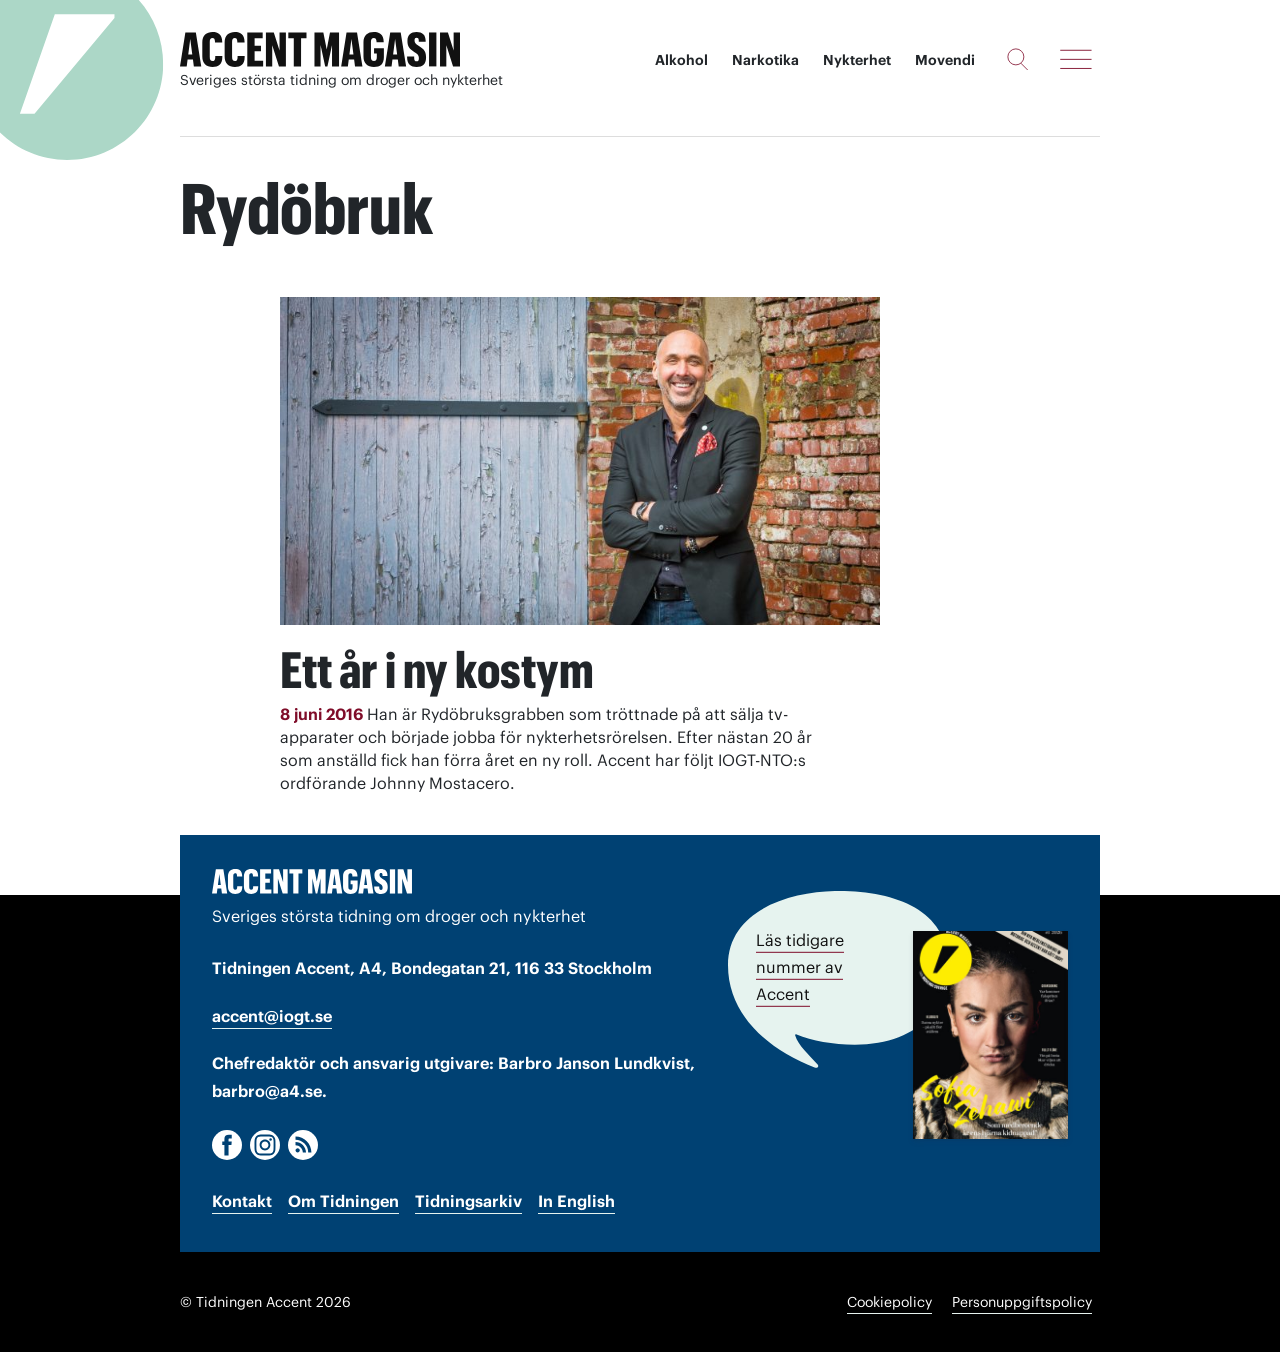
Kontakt (242, 1201)
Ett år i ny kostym (437, 670)
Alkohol (681, 60)
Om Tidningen (343, 1201)
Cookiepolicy (889, 1302)
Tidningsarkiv (468, 1201)
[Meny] (1076, 59)
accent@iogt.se (272, 1016)
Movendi (945, 60)
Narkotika (765, 60)
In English (576, 1201)
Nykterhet (857, 60)
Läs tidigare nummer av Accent (800, 967)
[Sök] (1017, 59)
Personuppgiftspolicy (1022, 1302)
